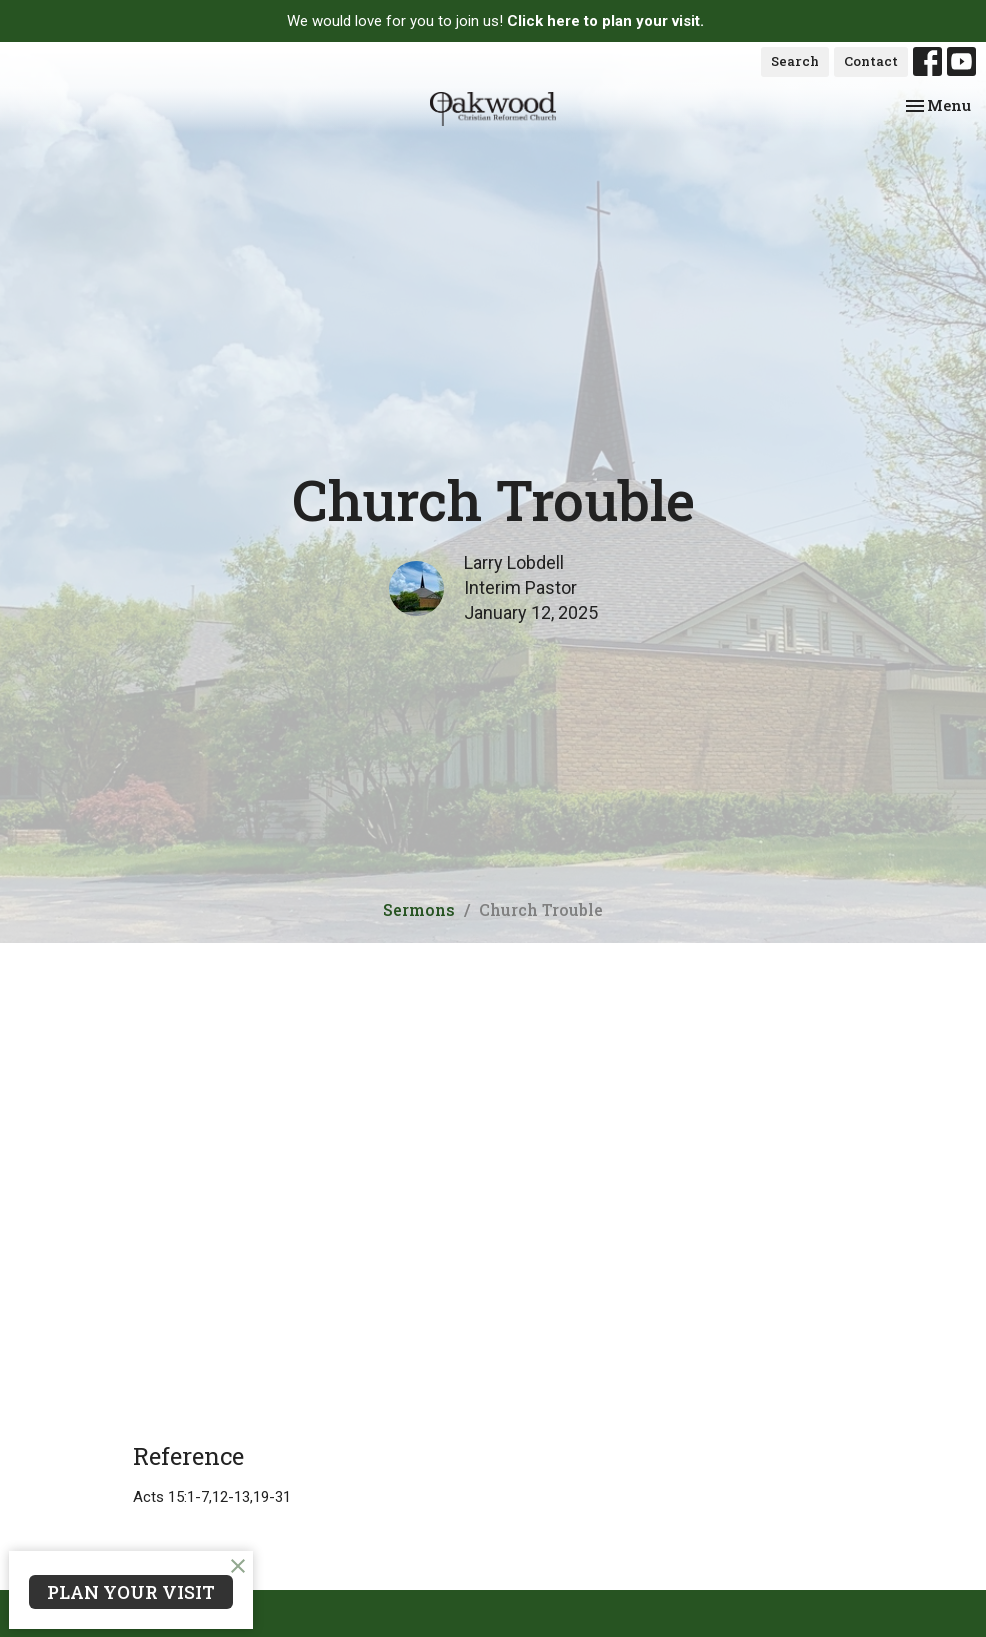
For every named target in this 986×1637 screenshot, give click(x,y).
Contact (871, 61)
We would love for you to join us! (495, 21)
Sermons (419, 909)
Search (795, 61)
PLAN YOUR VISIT (131, 1592)
